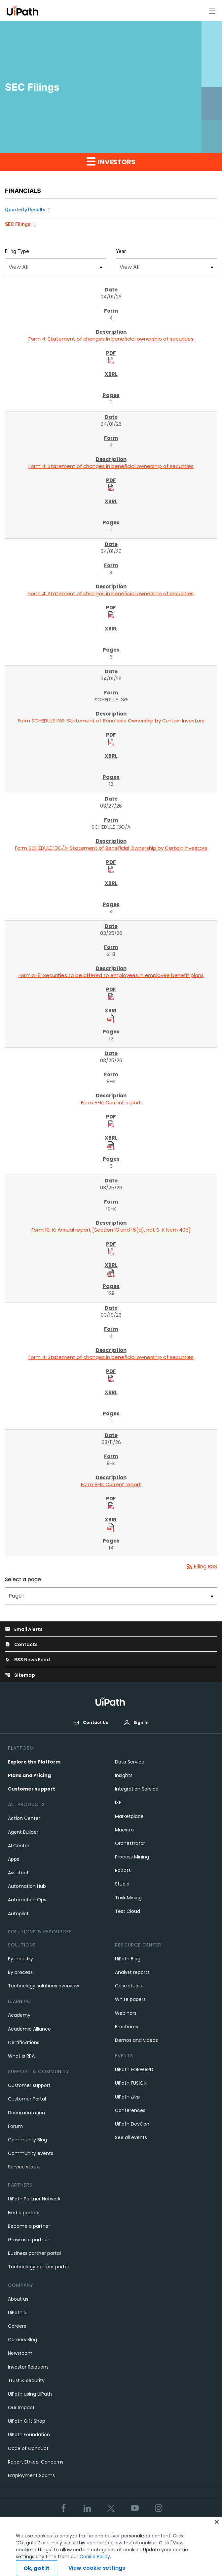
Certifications (23, 2042)
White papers (130, 1999)
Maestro (124, 1829)
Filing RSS (201, 1566)
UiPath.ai (17, 2312)
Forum (15, 2126)
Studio (122, 1884)
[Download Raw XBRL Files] (111, 1018)
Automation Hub (27, 1886)
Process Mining (132, 1857)
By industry (20, 1958)
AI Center (18, 1845)
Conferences (130, 2110)
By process (20, 1972)
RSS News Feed (27, 1659)
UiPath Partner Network (34, 2198)
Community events (30, 2153)
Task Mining (128, 1897)
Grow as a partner (28, 2239)
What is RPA (21, 2056)
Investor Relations (28, 2367)
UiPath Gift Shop (26, 2421)
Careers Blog (22, 2339)
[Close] (217, 2531)
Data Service (129, 1762)
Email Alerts (24, 1629)
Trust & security (26, 2380)
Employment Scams (31, 2475)
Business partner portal (34, 2253)
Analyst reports (132, 1972)
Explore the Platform (34, 1762)
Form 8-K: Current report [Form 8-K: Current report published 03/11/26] (111, 1484)
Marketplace (129, 1816)
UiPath (127, 2097)
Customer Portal (27, 2099)
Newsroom (20, 2353)
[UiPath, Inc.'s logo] (111, 1701)
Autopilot (18, 1913)
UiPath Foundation (29, 2434)
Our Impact (21, 2407)
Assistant (18, 1872)
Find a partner (24, 2212)
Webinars (125, 2013)
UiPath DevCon (132, 2124)
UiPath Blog (127, 1958)
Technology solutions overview (43, 1985)
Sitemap (20, 1675)
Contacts (21, 1644)
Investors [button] (111, 162)
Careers (17, 2326)
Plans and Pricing (29, 1775)
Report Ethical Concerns (35, 2462)
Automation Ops (27, 1899)
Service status (24, 2166)
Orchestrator (130, 1843)
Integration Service (137, 1789)
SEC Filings (17, 224)
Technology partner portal (38, 2266)
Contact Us (91, 1722)
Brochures (126, 2026)
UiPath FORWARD (134, 2069)
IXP (118, 1802)
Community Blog (27, 2139)
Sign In (136, 1722)
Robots (123, 1870)
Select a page (23, 1579)
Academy (19, 2015)
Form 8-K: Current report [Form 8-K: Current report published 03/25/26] (111, 1102)
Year (121, 251)
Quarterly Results (25, 209)
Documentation (26, 2112)
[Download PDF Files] (111, 359)
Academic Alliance (29, 2029)
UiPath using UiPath (30, 2394)
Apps (13, 1859)
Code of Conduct (28, 2448)
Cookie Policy (95, 2566)
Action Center (24, 1818)
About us (18, 2299)
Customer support (31, 1789)
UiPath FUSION (131, 2083)
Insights (123, 1775)
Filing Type (17, 251)
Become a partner (29, 2226)
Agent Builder (23, 1832)
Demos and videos (136, 2040)
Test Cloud (127, 1911)
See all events (131, 2137)
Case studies (130, 1985)
